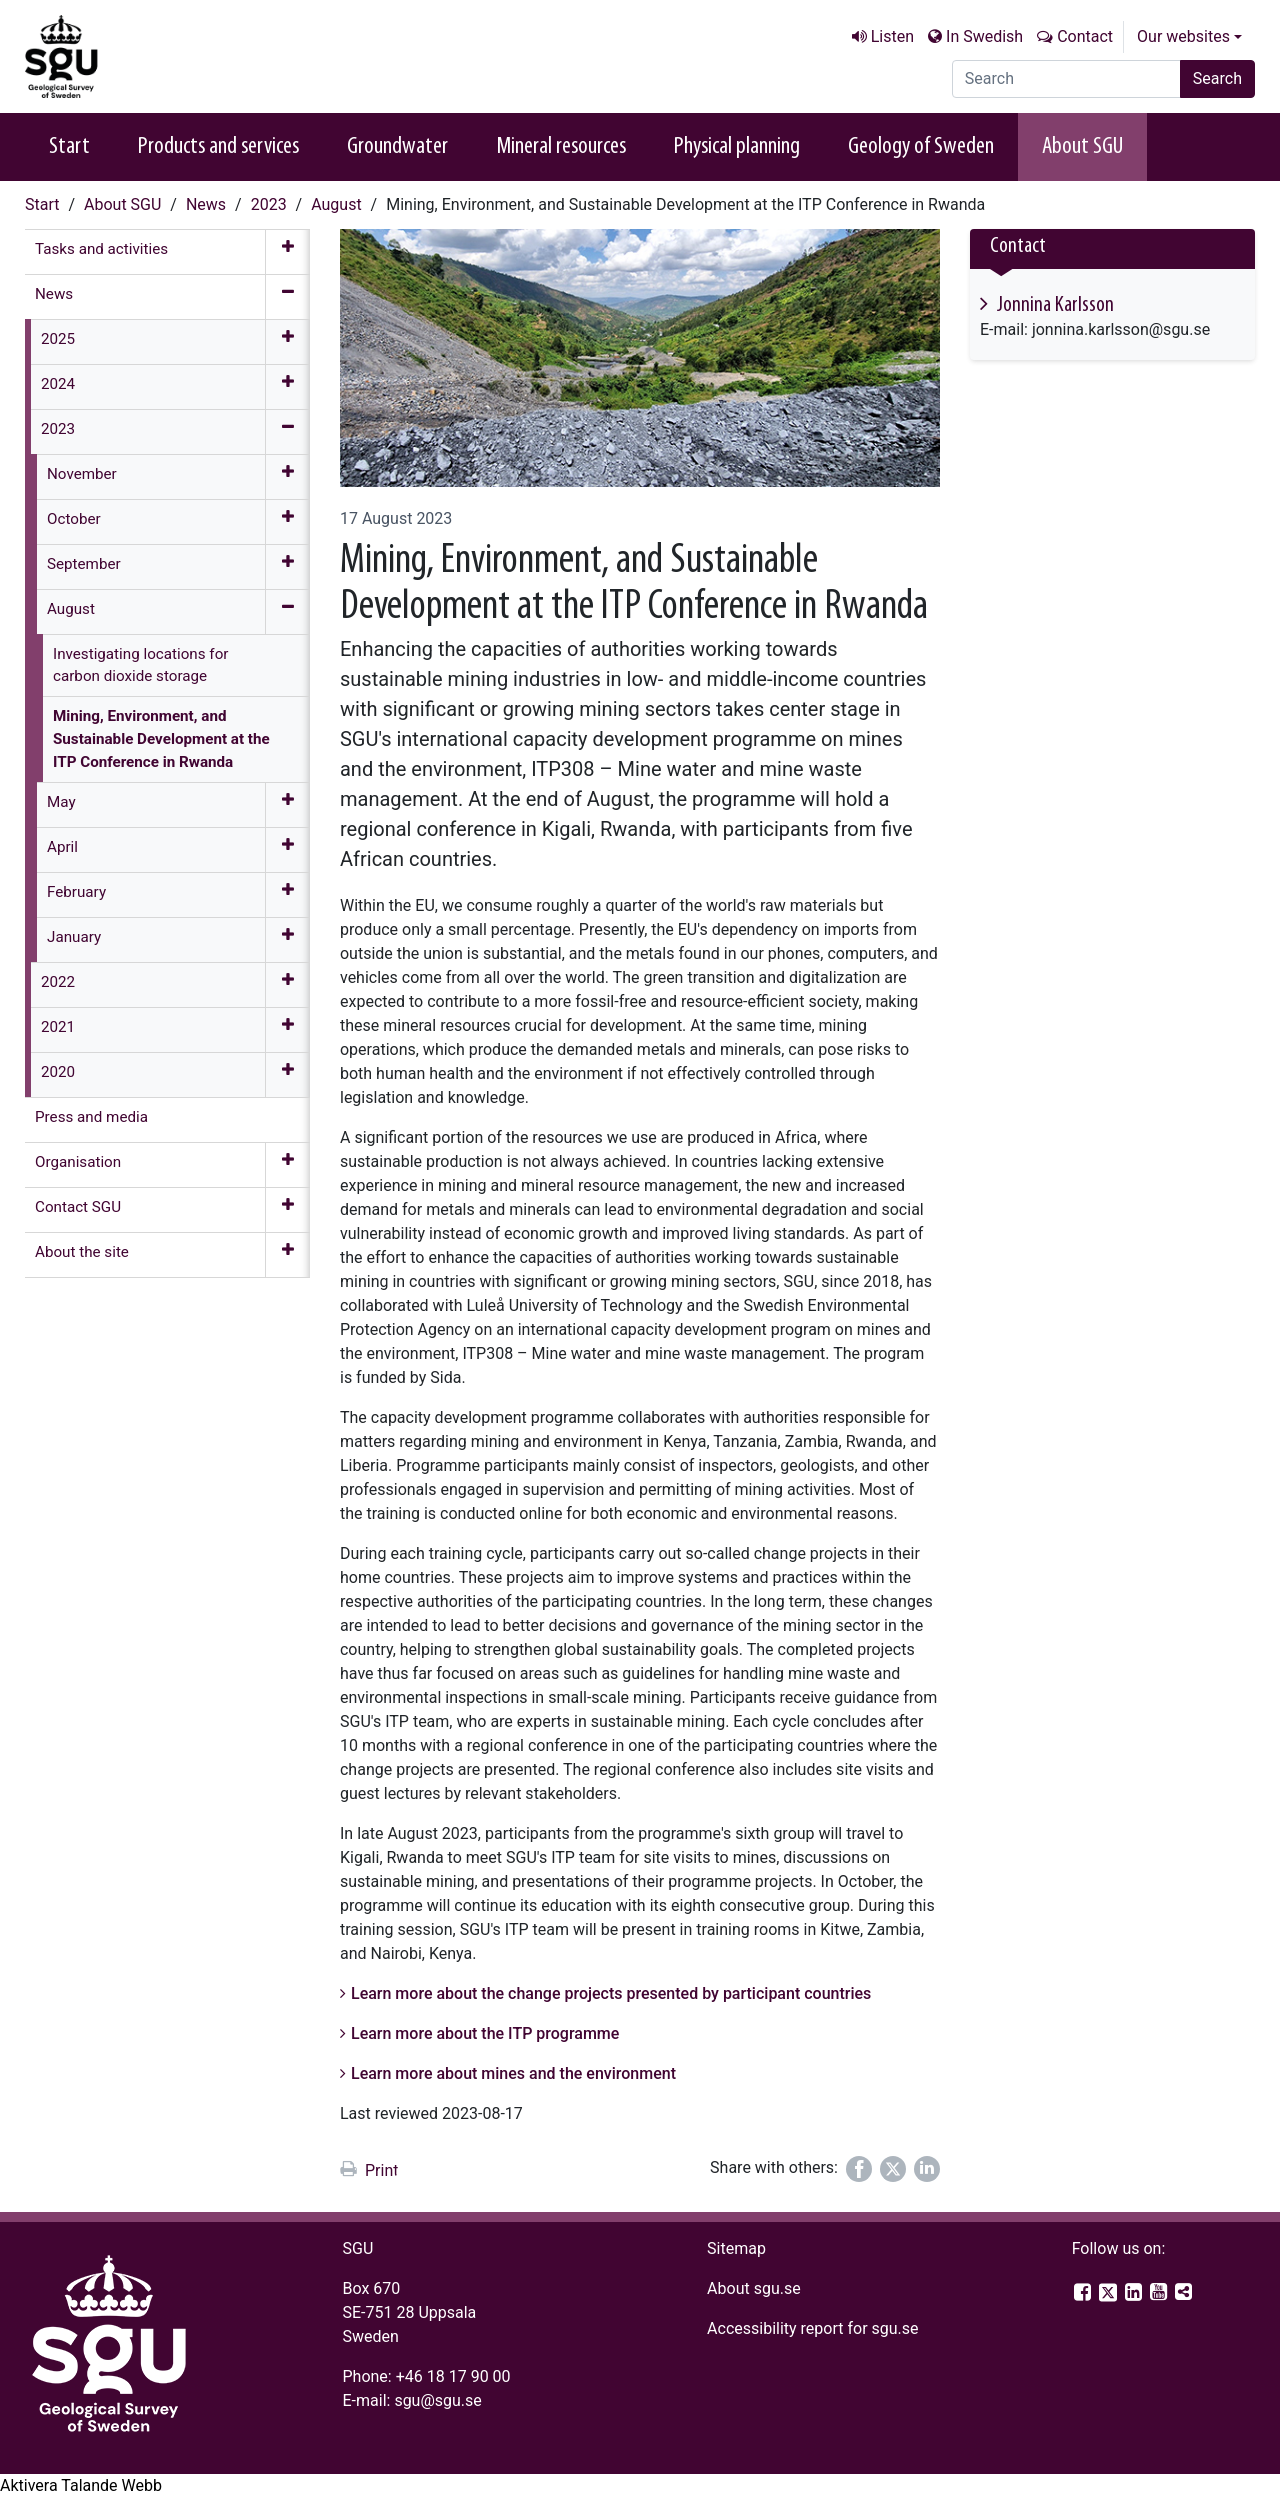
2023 (269, 204)
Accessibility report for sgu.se (813, 2328)
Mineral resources (561, 147)
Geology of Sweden (921, 147)
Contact (1085, 36)
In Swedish (984, 36)
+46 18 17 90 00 (453, 2376)
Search (1217, 78)
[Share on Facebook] (859, 2169)
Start (69, 147)
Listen (892, 36)
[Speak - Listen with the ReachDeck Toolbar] (81, 2486)
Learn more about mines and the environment (513, 2073)
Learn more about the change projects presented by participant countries (611, 1993)
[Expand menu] (287, 252)
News (206, 204)
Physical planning (737, 147)
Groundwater (397, 147)
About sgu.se (754, 2288)
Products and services (218, 147)
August (336, 204)
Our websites (1183, 36)
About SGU (1082, 147)
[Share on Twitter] (893, 2169)
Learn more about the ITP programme (485, 2033)
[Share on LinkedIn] (927, 2169)
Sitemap (736, 2248)
